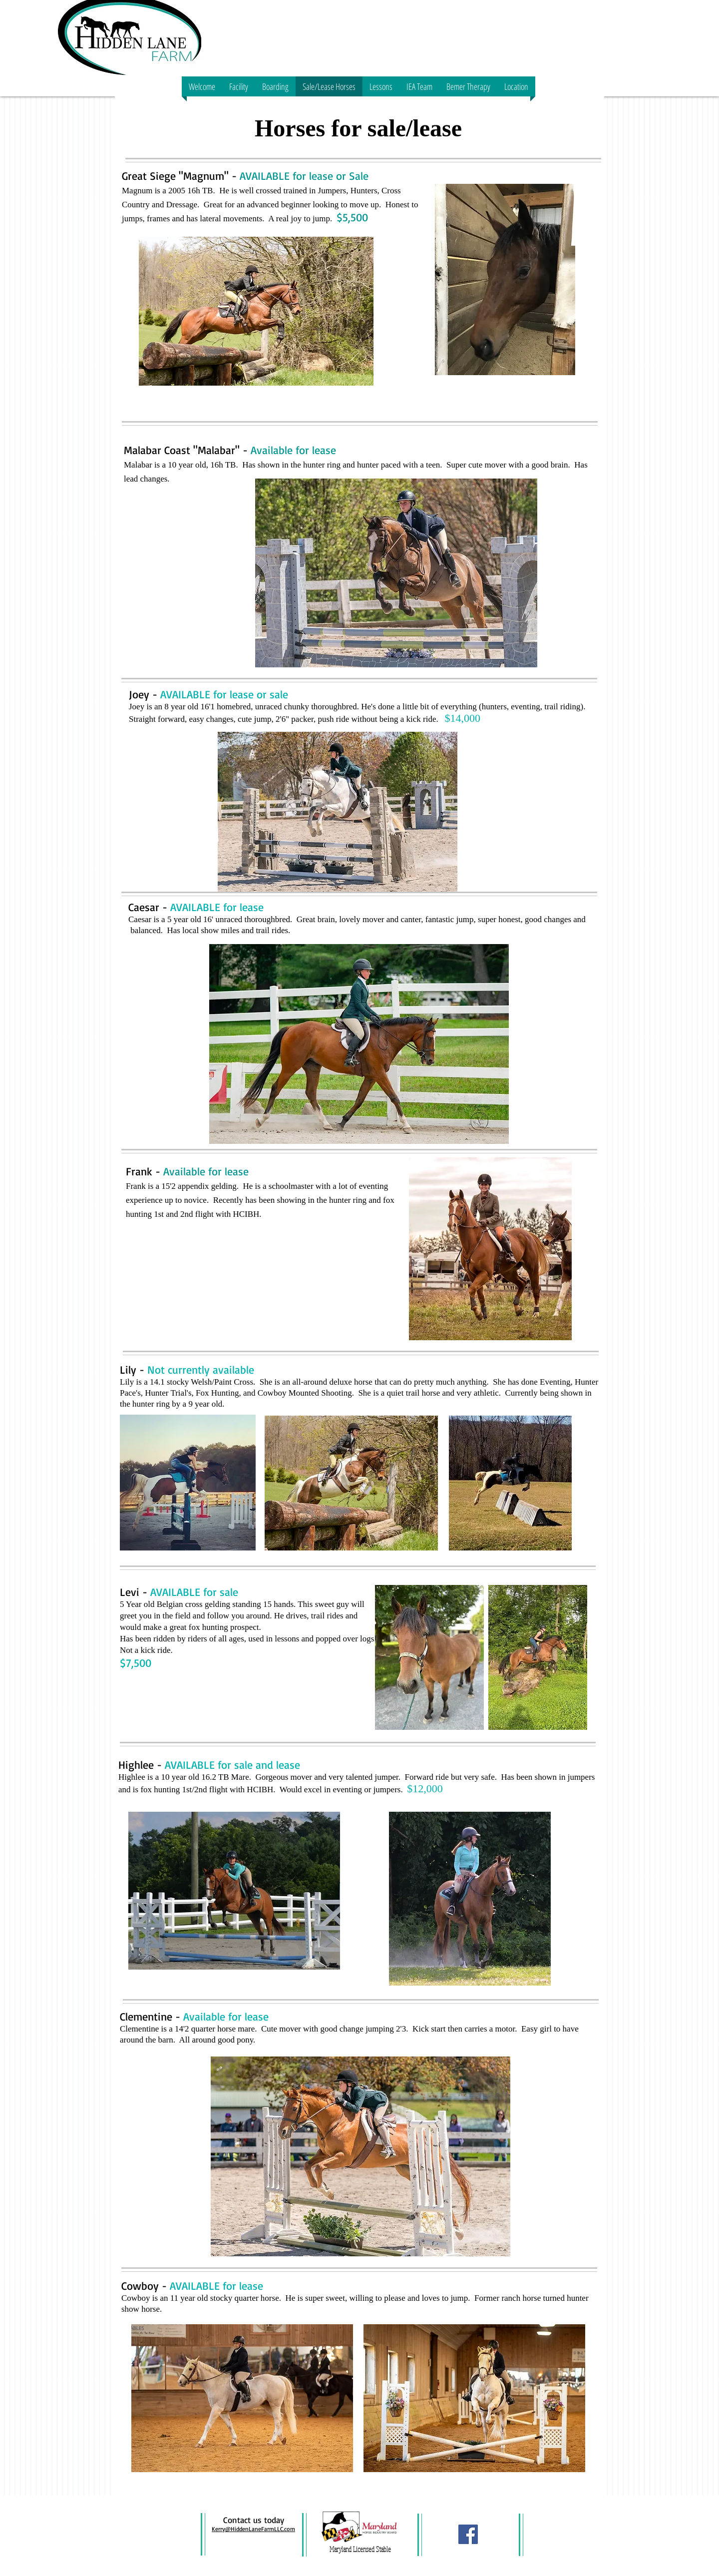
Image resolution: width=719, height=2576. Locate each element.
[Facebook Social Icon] (468, 2534)
